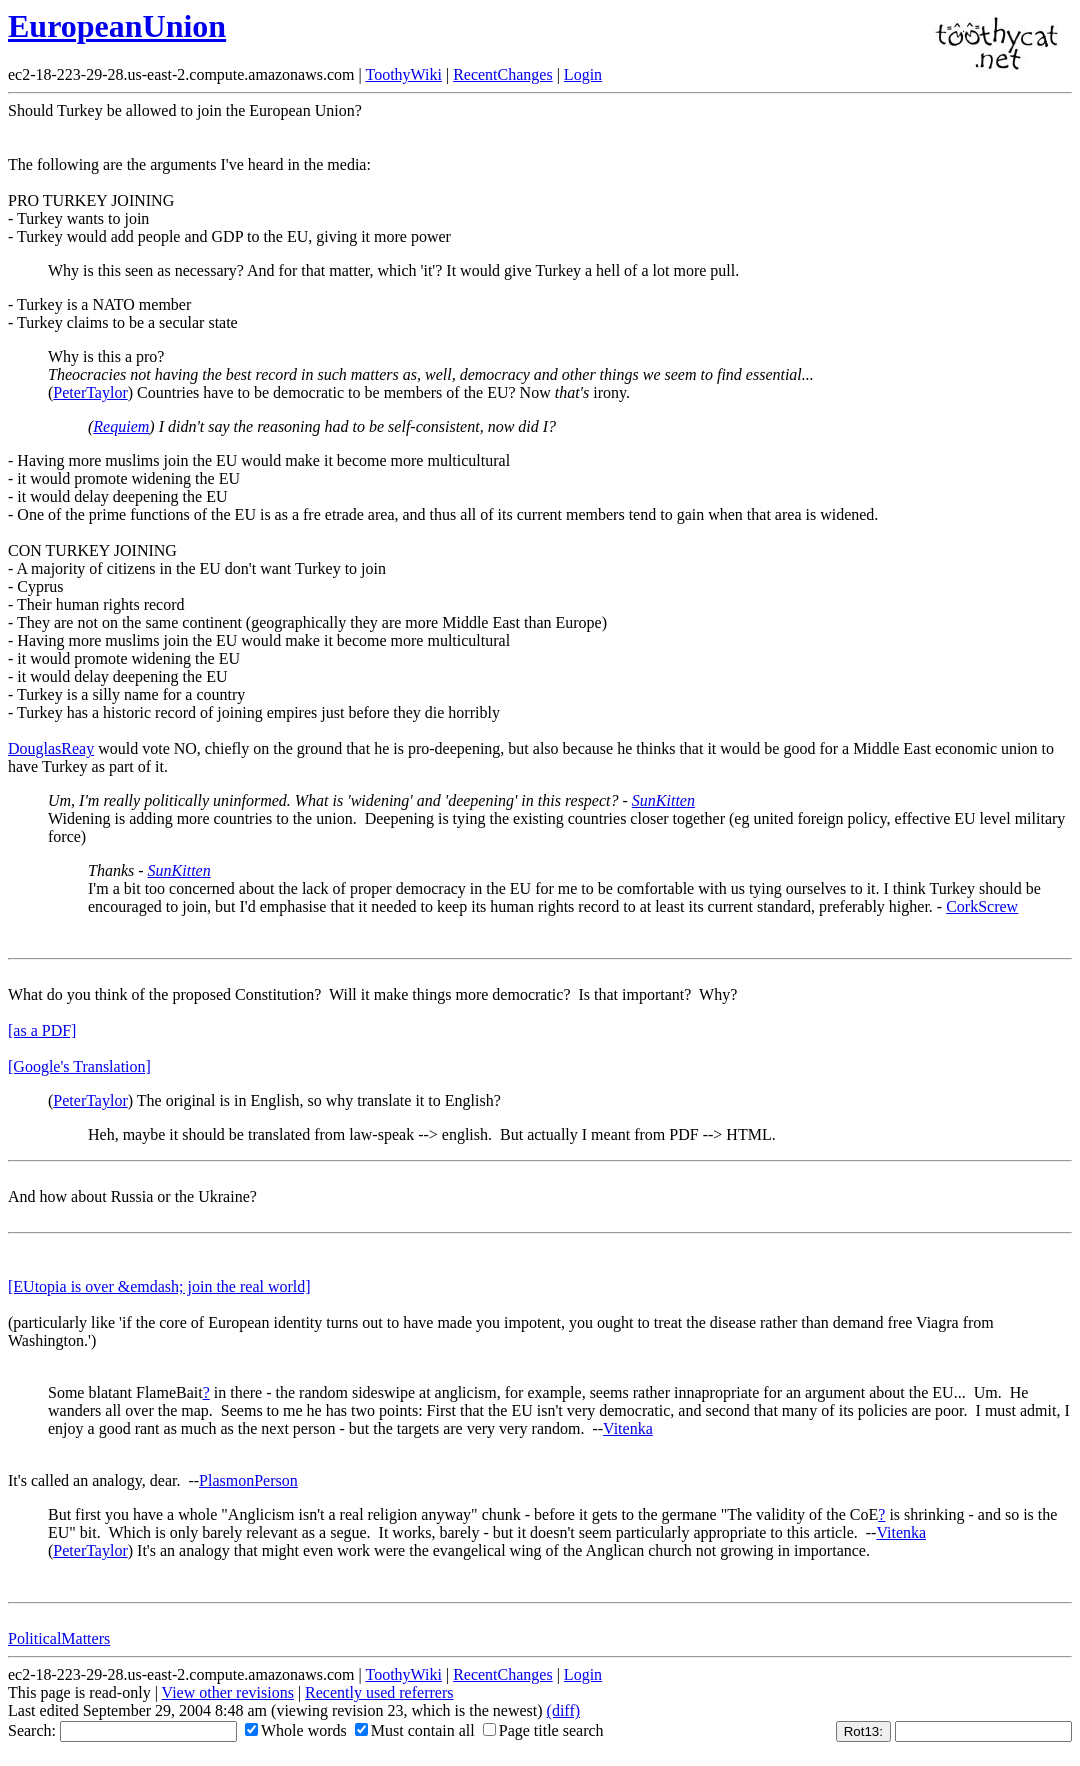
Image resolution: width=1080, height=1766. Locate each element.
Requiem (121, 426)
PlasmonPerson (248, 1480)
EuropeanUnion (117, 26)
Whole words (296, 1730)
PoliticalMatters (59, 1638)
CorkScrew (982, 906)
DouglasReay (51, 748)
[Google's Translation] (79, 1066)
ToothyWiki (403, 74)
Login (583, 74)
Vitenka (628, 1428)
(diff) (563, 1710)
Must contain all (415, 1730)
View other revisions (228, 1692)
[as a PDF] (42, 1030)
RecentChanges (503, 74)
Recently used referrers (379, 1692)
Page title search (543, 1730)
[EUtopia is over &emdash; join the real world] (159, 1286)
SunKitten (663, 800)
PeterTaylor (90, 392)
